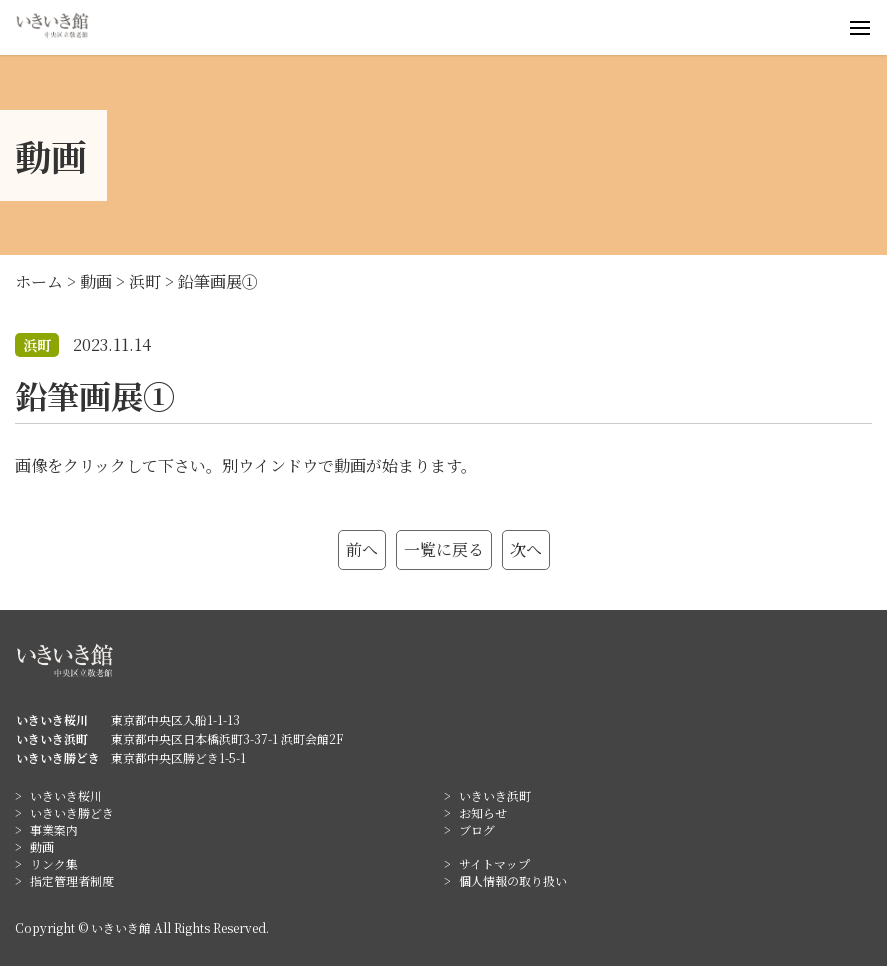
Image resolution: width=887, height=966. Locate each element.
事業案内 (54, 829)
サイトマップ (494, 863)
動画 (42, 846)
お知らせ (483, 812)
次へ (526, 549)
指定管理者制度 (72, 880)
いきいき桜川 (66, 795)
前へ (362, 549)
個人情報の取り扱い (513, 880)
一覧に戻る (444, 549)
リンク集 (54, 863)
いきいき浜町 (495, 795)
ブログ (477, 829)
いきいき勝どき (72, 812)
